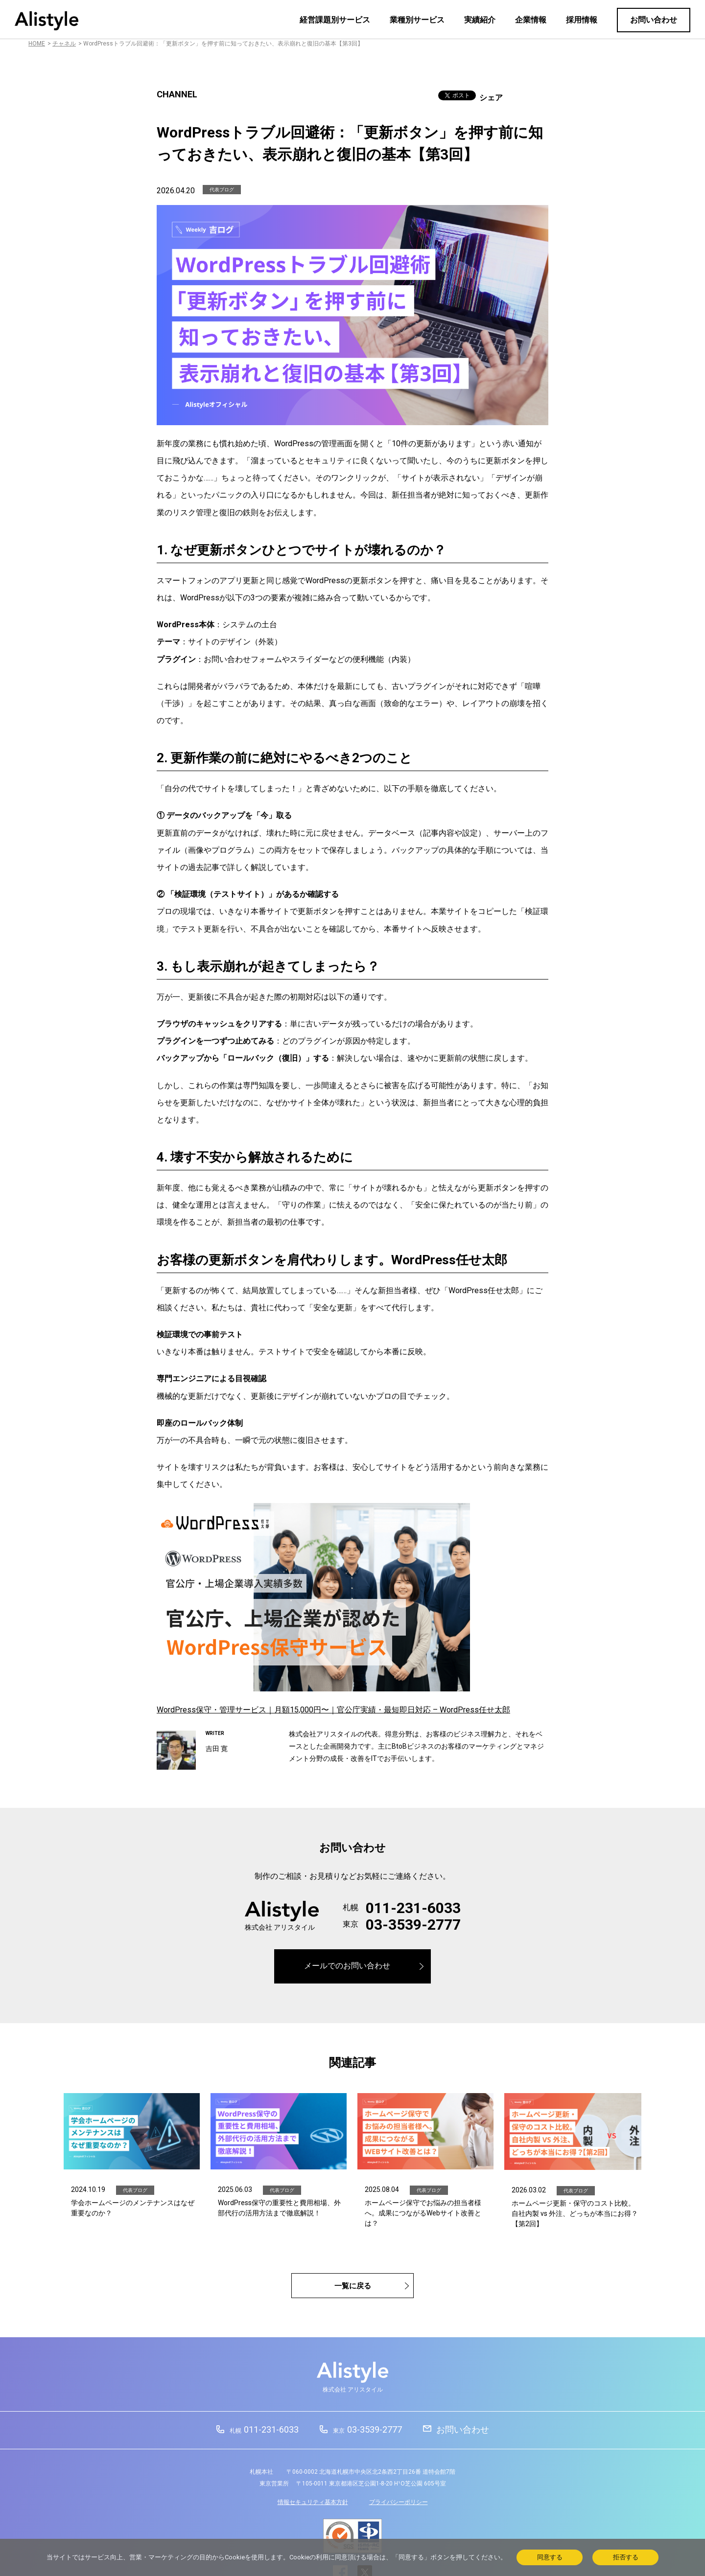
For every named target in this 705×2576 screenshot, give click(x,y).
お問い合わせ (653, 19)
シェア (491, 97)
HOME (36, 43)
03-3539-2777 (413, 1924)
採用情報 (581, 19)
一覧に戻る (352, 2286)
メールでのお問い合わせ (347, 1965)
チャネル (64, 43)
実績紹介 (479, 19)
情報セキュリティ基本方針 (313, 2502)
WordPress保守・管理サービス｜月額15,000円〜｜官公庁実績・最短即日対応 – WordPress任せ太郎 (333, 1709)
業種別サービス (417, 19)
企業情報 (530, 19)
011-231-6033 (413, 1907)
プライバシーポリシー (398, 2502)
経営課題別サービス (335, 19)
